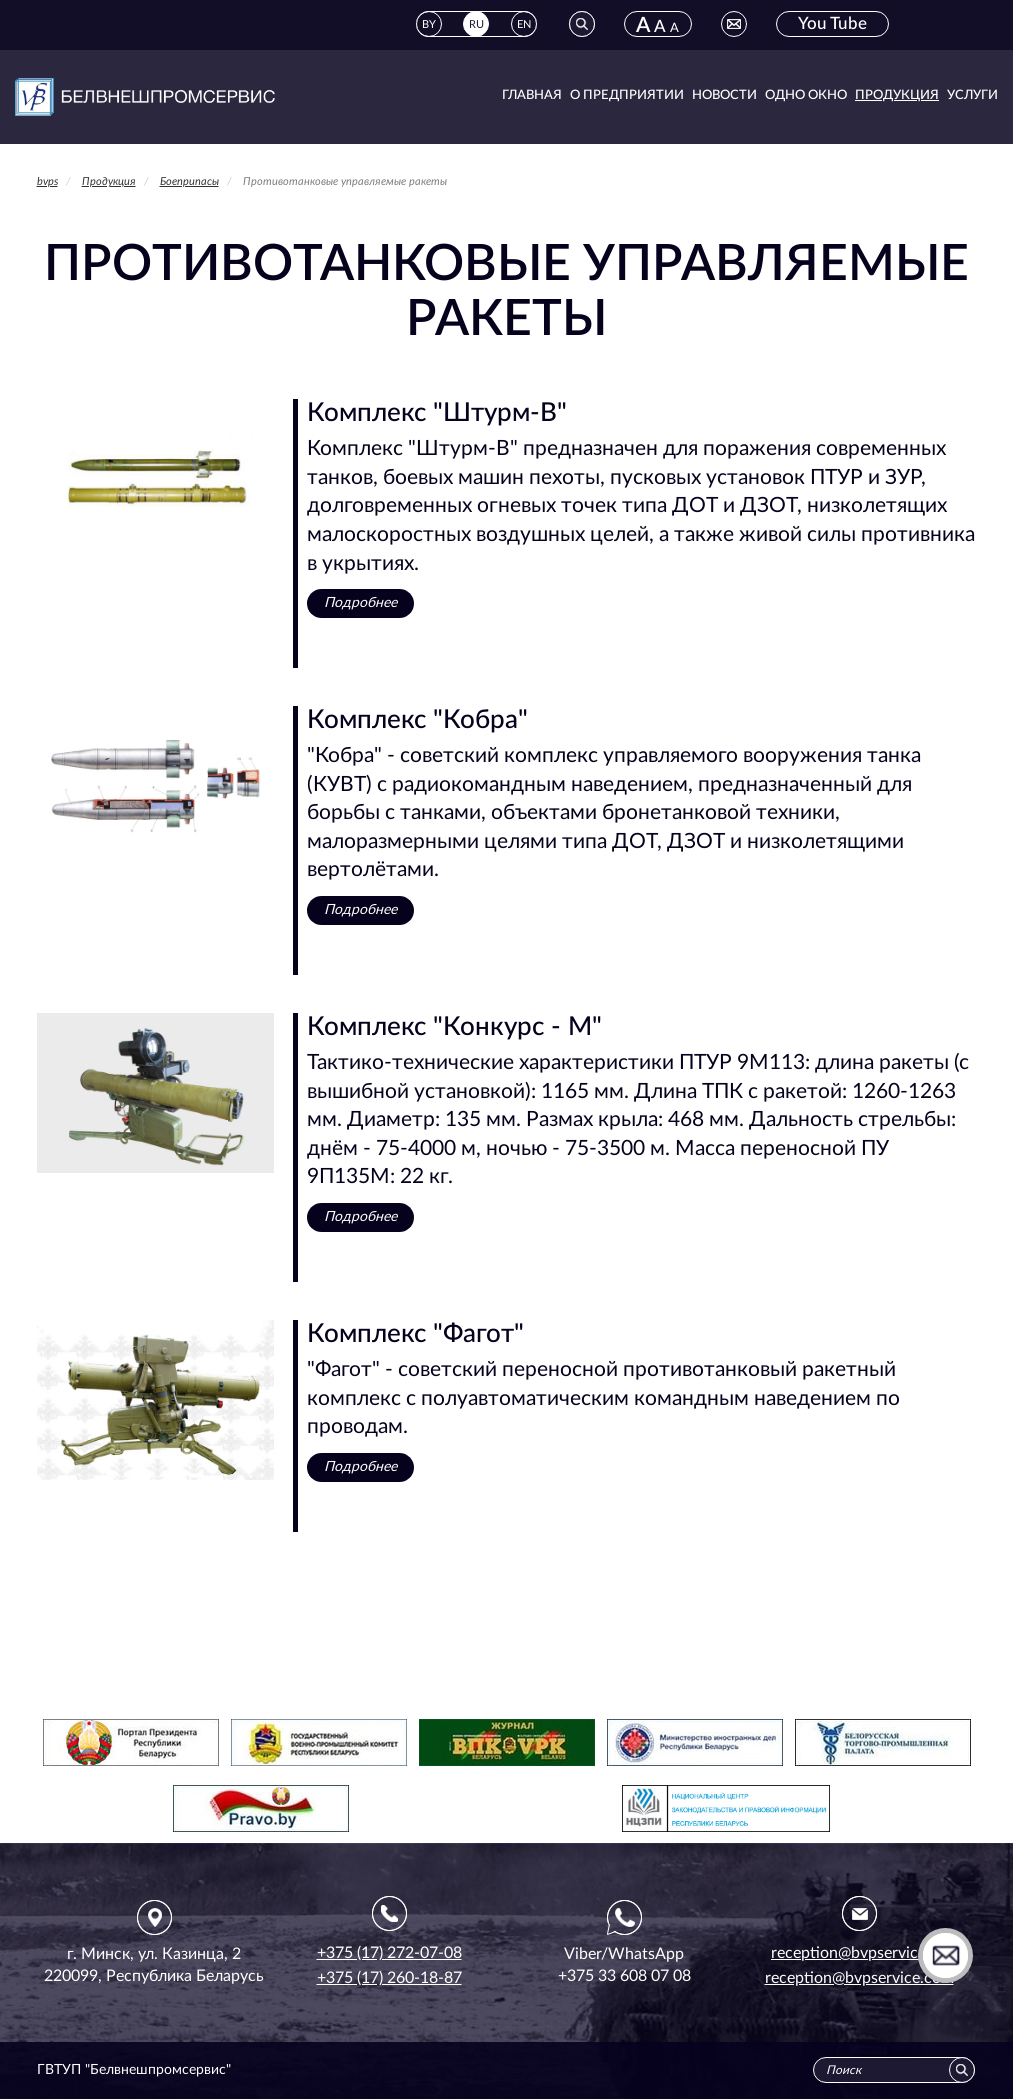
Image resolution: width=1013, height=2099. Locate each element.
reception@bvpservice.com (859, 1978)
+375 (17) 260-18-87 (389, 1978)
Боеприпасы (189, 181)
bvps (47, 181)
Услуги (972, 95)
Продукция (897, 95)
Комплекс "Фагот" (415, 1334)
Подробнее (360, 603)
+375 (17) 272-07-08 (389, 1953)
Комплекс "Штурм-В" (437, 413)
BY (429, 24)
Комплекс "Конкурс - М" (454, 1027)
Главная (532, 95)
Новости (724, 95)
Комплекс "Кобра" (417, 720)
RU (476, 24)
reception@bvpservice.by (859, 1953)
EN (524, 24)
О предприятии (627, 95)
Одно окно (806, 95)
